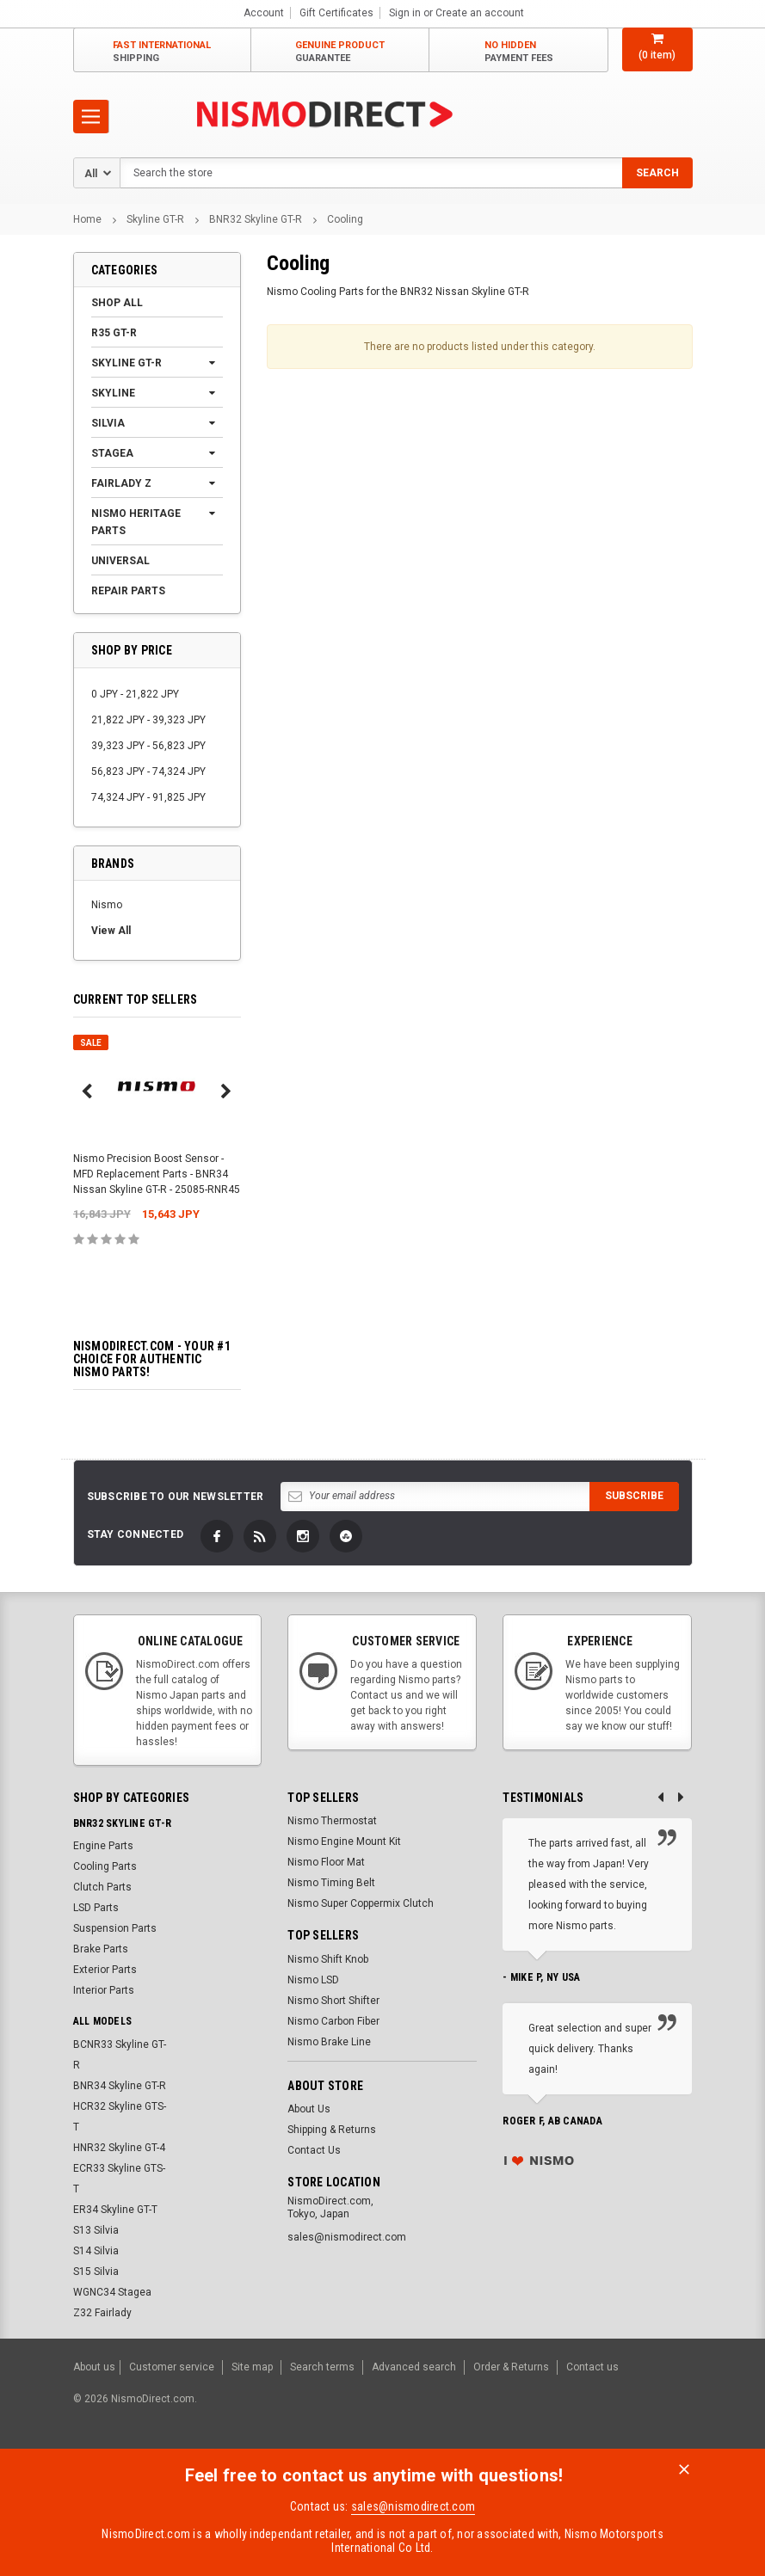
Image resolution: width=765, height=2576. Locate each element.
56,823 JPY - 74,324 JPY (148, 771)
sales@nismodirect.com (413, 2504)
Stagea (112, 453)
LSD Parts (96, 1908)
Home (87, 219)
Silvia (108, 423)
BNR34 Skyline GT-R (119, 2086)
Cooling (345, 219)
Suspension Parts (115, 1928)
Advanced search (414, 2366)
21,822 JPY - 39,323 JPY (148, 720)
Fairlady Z (121, 483)
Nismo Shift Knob (327, 1959)
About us (94, 2366)
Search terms (322, 2366)
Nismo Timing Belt (331, 1883)
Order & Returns (511, 2366)
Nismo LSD (313, 1980)
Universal (120, 561)
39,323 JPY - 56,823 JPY (148, 746)
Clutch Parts (102, 1887)
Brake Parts (100, 1949)
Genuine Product (340, 52)
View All (111, 931)
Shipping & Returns (331, 2130)
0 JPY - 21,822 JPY (135, 694)
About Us (308, 2109)
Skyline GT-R (155, 219)
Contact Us (314, 2150)
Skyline (113, 393)
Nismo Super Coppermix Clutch (360, 1903)
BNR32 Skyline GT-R (255, 219)
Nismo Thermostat (332, 1821)
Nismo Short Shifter (333, 2001)
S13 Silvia (96, 2230)
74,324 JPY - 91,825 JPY (148, 797)
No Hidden (518, 52)
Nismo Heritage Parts (136, 522)
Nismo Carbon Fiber (333, 2021)
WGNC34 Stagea (112, 2292)
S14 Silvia (96, 2251)
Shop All (117, 303)
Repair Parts (128, 591)
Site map (252, 2366)
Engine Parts (103, 1846)
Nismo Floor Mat (326, 1862)
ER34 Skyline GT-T (115, 2210)
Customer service (171, 2366)
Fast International (162, 52)
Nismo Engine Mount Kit (344, 1841)
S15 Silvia (96, 2272)
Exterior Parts (105, 1970)
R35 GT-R (114, 333)
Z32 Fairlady (102, 2313)
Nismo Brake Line (329, 2042)
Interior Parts (103, 1990)
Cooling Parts (105, 1866)
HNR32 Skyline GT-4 (119, 2148)
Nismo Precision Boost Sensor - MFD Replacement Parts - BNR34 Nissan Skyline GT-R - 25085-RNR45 (156, 1174)
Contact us (592, 2366)
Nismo (106, 905)
